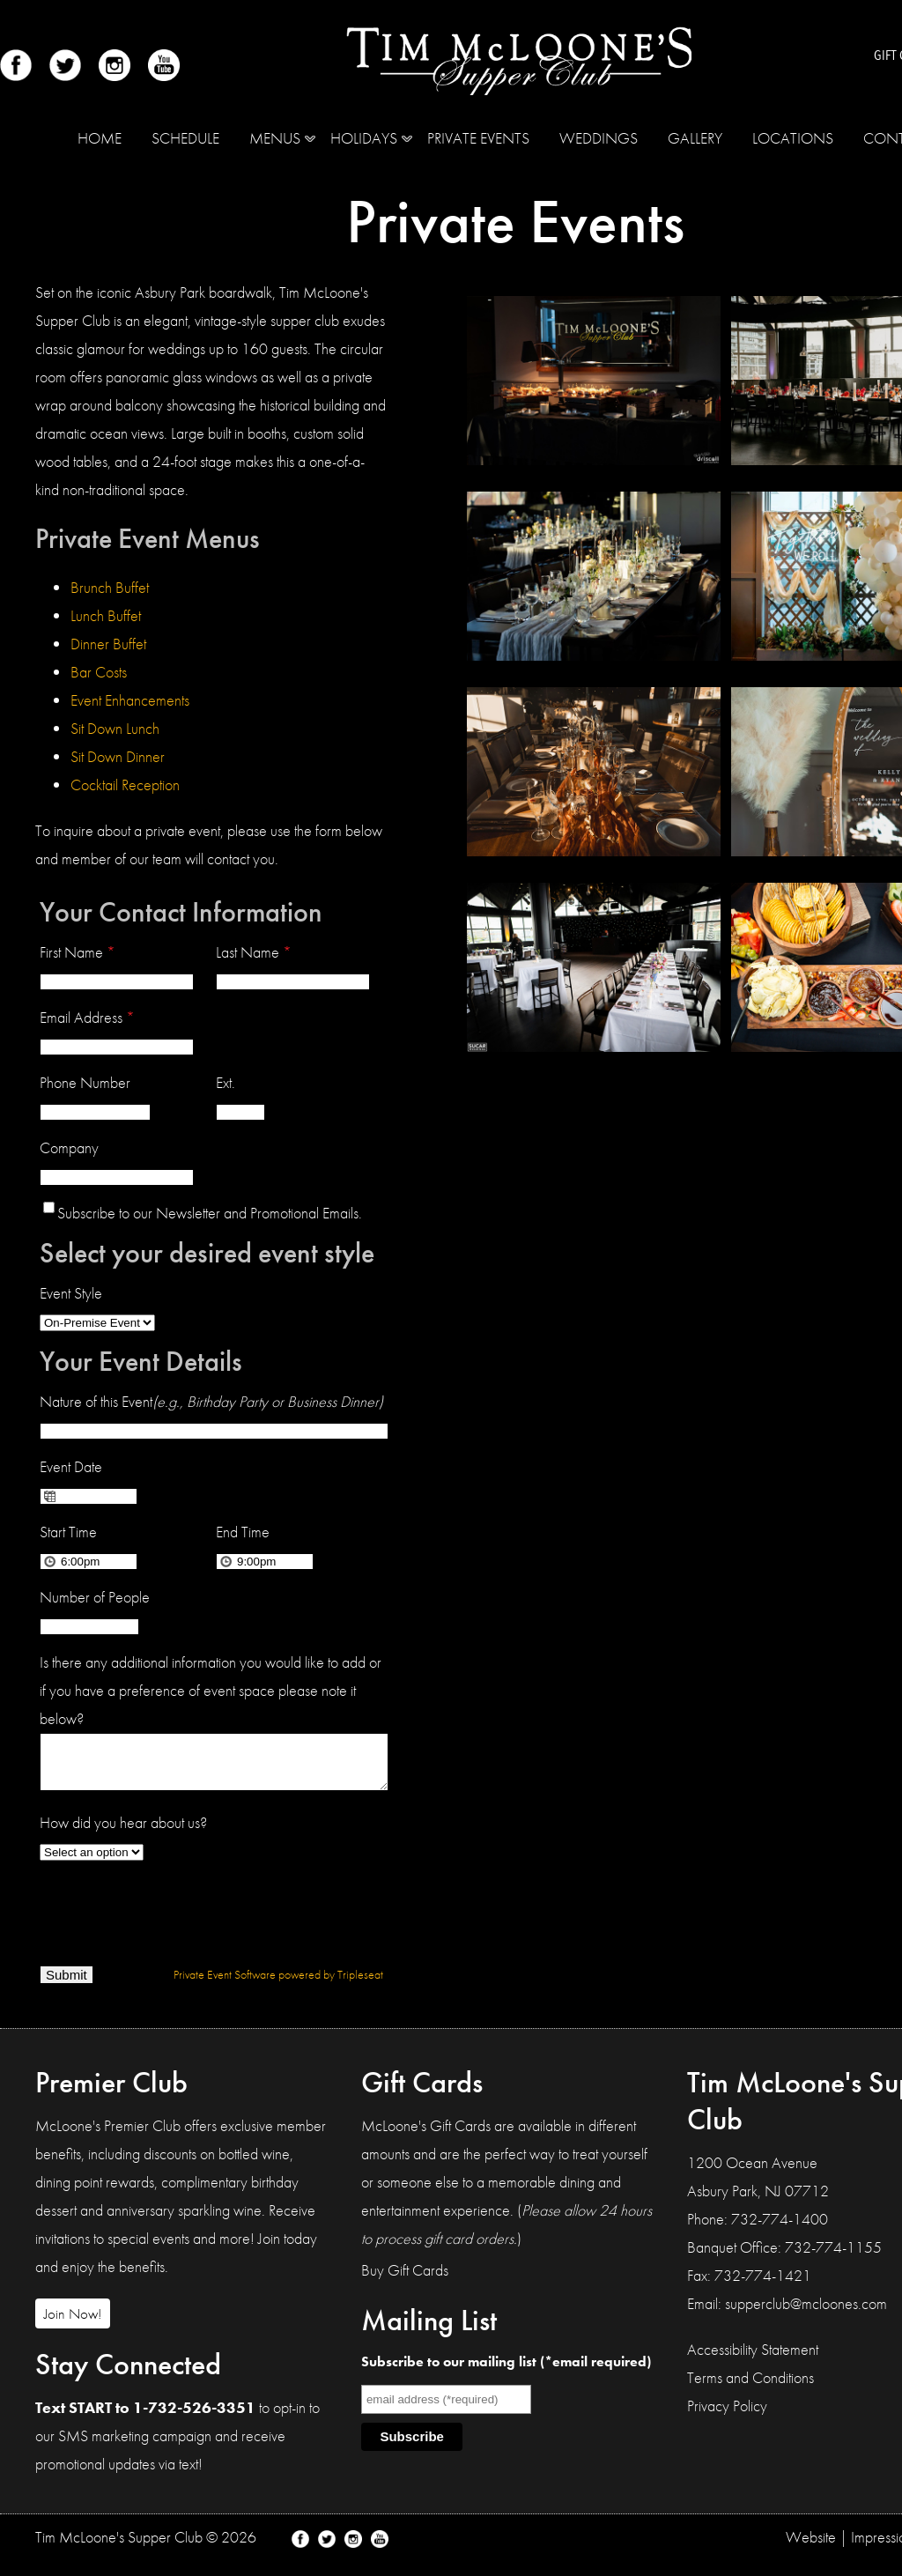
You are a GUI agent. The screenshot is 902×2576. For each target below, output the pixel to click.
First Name (77, 952)
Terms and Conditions (750, 2388)
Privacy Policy (727, 2416)
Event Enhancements (129, 700)
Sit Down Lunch (114, 728)
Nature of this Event (211, 1401)
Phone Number (85, 1082)
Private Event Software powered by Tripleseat (278, 1985)
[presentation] (173, 1918)
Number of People (95, 1597)
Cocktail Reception (125, 784)
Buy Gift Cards (404, 2280)
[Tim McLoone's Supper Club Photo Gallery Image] (594, 459)
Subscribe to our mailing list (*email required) (506, 2372)
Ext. (225, 1082)
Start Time (68, 1531)
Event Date (71, 1466)
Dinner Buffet (108, 643)
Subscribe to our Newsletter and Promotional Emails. (209, 1213)
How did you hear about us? (123, 1833)
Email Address (87, 1017)
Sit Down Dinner (117, 756)
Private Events (478, 138)
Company (69, 1147)
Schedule (185, 138)
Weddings (598, 138)
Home (100, 138)
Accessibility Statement (752, 2360)
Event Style (71, 1293)
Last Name (254, 952)
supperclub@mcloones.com (806, 2314)
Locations (792, 138)
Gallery (695, 138)
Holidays (363, 138)
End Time (243, 1531)
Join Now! (72, 2324)
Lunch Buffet (105, 615)
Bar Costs (98, 672)
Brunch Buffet (109, 587)
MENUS (274, 138)
